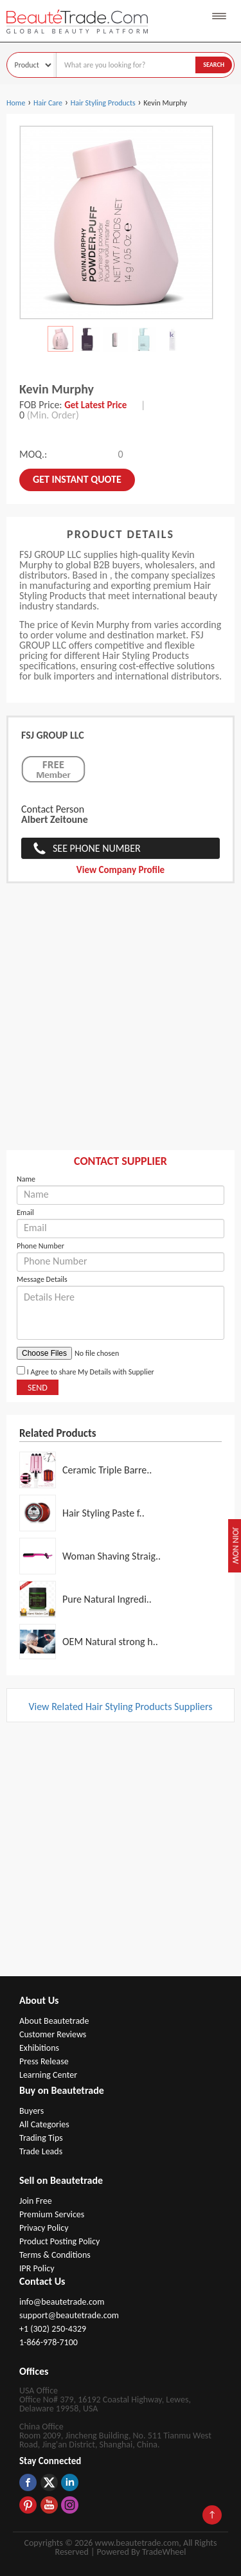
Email (25, 1212)
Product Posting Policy (59, 2241)
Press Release (44, 2061)
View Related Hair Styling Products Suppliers (120, 1706)
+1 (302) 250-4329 (52, 2328)
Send (38, 1387)
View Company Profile (120, 870)
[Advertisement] (120, 1023)
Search (213, 64)
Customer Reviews (52, 2034)
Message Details (42, 1279)
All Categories (44, 2124)
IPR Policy (37, 2268)
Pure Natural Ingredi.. (107, 1599)
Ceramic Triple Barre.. (107, 1470)
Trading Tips (41, 2137)
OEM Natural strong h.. (110, 1641)
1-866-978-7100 (48, 2342)
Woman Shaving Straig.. (111, 1556)
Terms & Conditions (55, 2254)
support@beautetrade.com (69, 2315)
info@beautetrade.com (61, 2301)
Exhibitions (39, 2047)
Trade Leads (40, 2151)
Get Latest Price (95, 405)
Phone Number (40, 1246)
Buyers (31, 2110)
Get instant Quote (77, 479)
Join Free (35, 2200)
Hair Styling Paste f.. (103, 1513)
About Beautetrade (54, 2020)
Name (26, 1179)
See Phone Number (97, 848)
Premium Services (51, 2214)
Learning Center (48, 2074)
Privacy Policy (44, 2227)
